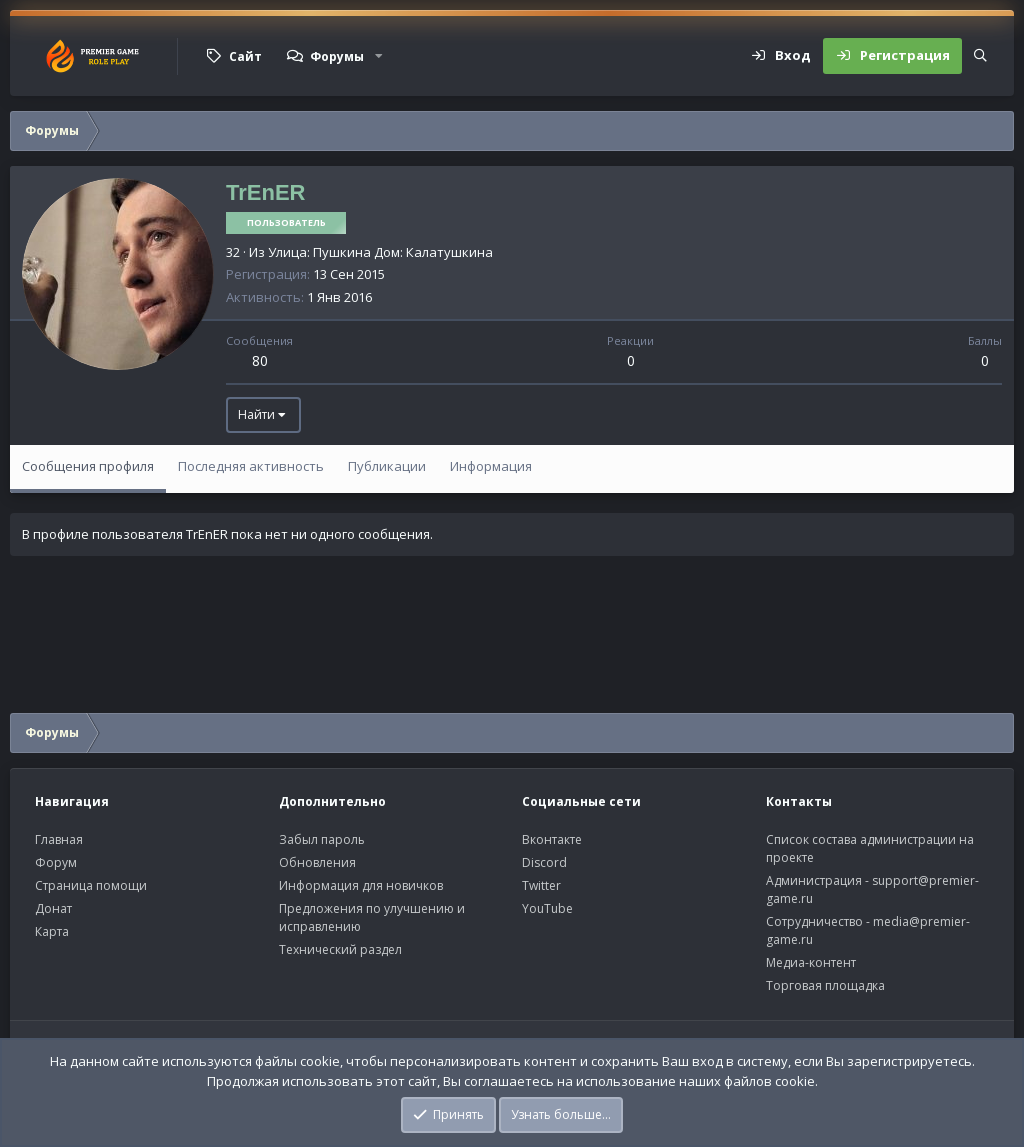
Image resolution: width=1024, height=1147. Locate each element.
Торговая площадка (825, 985)
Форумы (337, 56)
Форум (56, 862)
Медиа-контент (811, 962)
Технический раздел (340, 949)
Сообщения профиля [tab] (88, 466)
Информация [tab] (491, 466)
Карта (52, 931)
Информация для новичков (361, 885)
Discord (544, 862)
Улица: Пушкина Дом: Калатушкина (380, 252)
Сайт (245, 56)
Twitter (541, 885)
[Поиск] (980, 56)
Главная (59, 839)
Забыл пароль (322, 839)
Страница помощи (91, 885)
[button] (379, 56)
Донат (53, 908)
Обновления (317, 862)
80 (260, 360)
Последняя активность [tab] (251, 466)
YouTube (547, 908)
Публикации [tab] (387, 466)
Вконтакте (552, 839)
